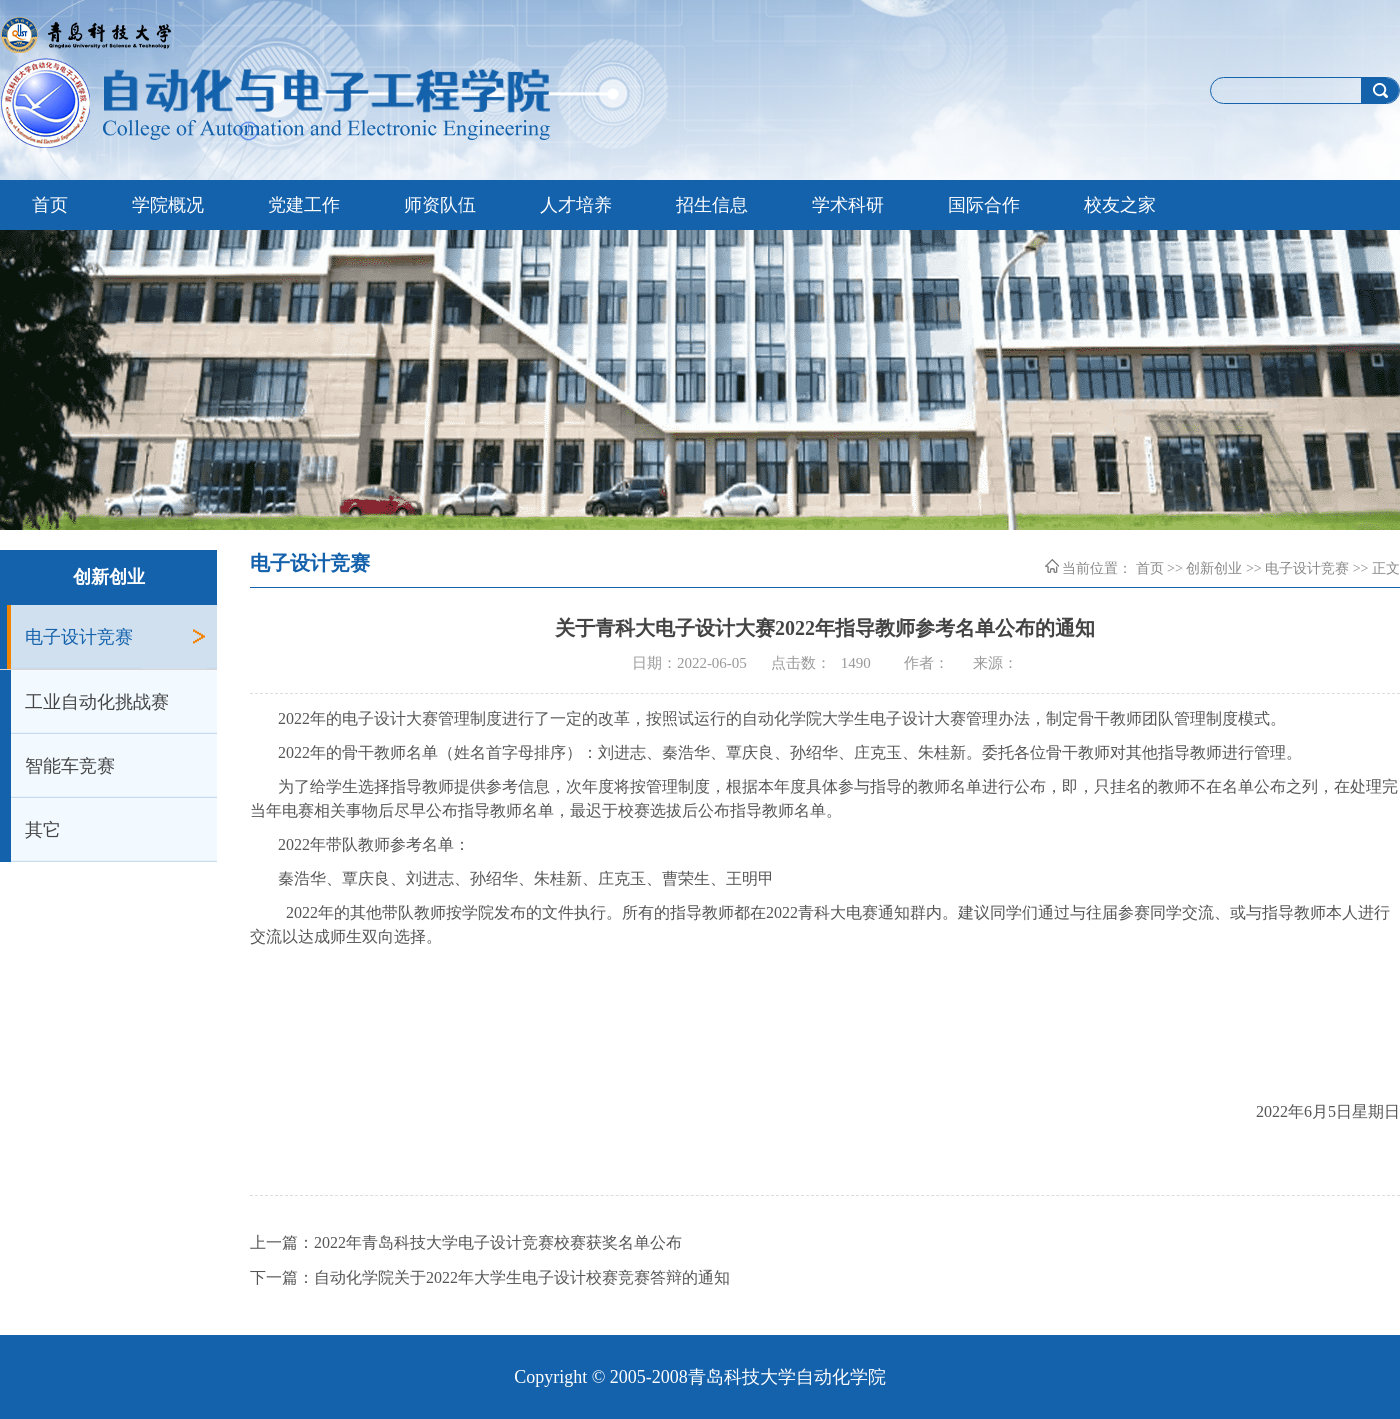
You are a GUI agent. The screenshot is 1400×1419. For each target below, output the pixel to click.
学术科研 (848, 205)
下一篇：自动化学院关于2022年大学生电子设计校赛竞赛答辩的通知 (490, 1277)
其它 (43, 830)
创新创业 (1214, 568)
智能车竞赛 (70, 766)
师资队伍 (440, 205)
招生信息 (712, 205)
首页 (50, 205)
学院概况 (168, 205)
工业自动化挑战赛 (97, 702)
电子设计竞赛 (79, 637)
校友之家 (1120, 205)
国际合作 (984, 205)
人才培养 (576, 205)
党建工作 (304, 205)
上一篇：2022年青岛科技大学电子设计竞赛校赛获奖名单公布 (466, 1242)
